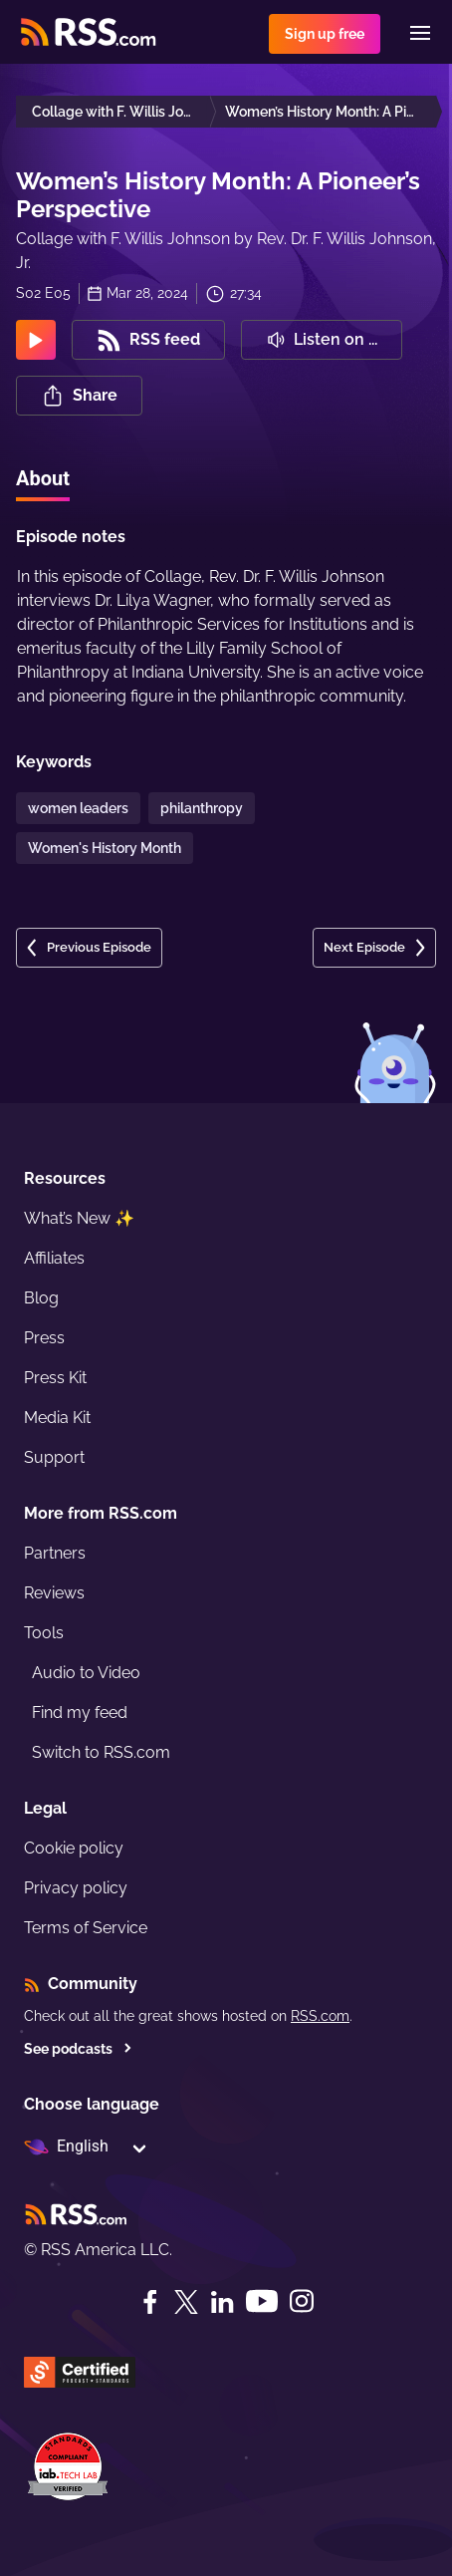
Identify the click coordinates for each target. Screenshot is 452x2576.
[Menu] (420, 33)
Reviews (54, 1592)
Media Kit (57, 1417)
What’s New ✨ (79, 1218)
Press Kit (55, 1377)
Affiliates (54, 1258)
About (43, 478)
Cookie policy (73, 1848)
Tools (44, 1632)
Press (44, 1337)
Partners (55, 1553)
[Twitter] (186, 2302)
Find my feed (79, 1712)
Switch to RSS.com (101, 1752)
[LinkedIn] (222, 2302)
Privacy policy (75, 1887)
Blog (41, 1297)
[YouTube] (262, 2301)
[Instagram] (302, 2301)
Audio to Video (86, 1672)
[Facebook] (150, 2302)
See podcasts (78, 2049)
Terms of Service (85, 1927)
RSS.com (320, 2016)
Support (54, 1457)
